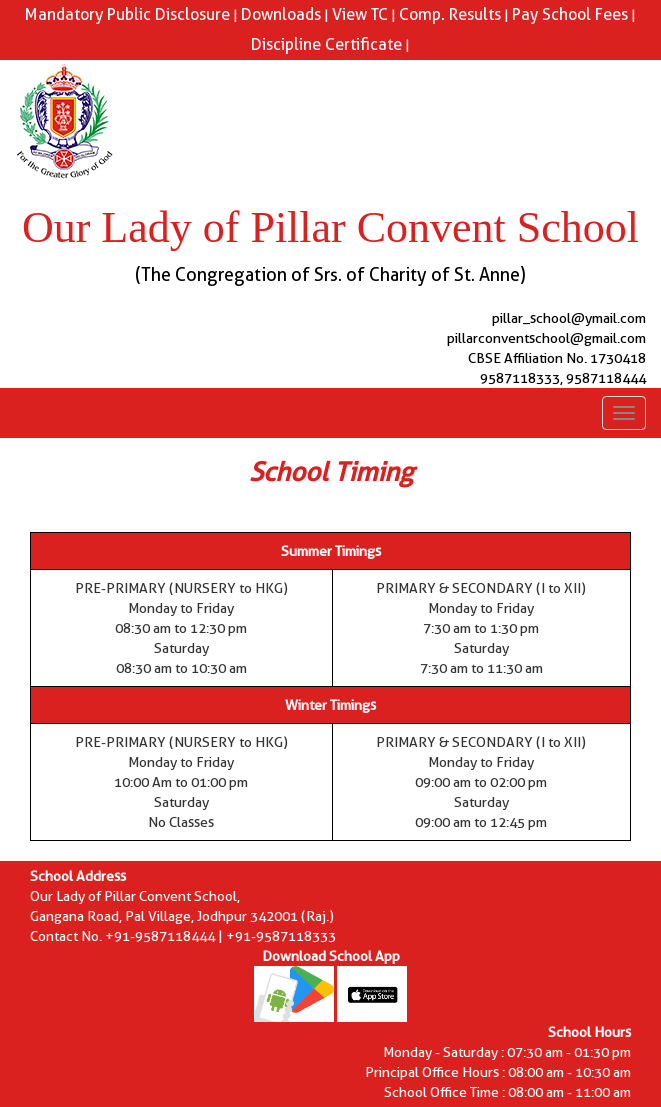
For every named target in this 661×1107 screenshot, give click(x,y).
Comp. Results (450, 14)
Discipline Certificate (326, 44)
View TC (360, 14)
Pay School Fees (570, 14)
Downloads (281, 14)
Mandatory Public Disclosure (127, 14)
